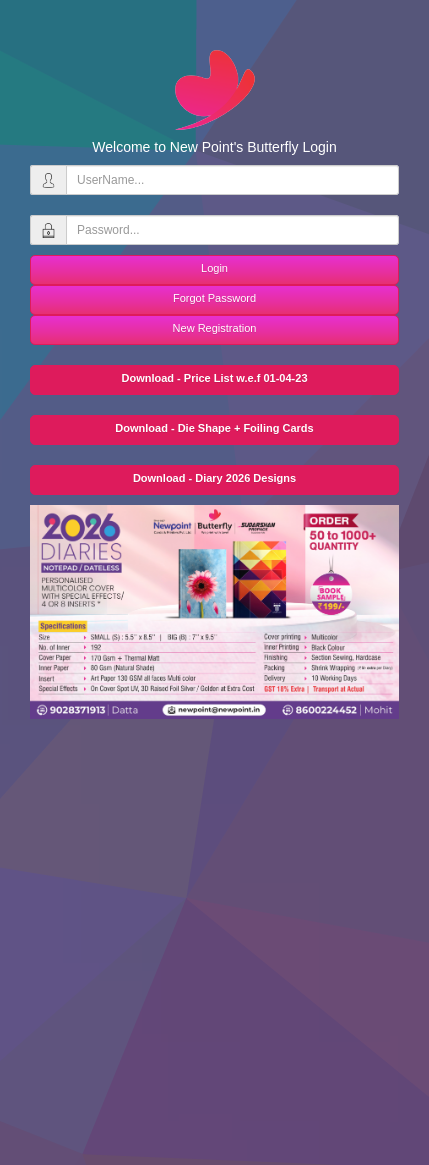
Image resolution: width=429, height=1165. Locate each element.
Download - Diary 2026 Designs (214, 478)
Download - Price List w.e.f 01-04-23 (214, 378)
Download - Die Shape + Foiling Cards (214, 428)
